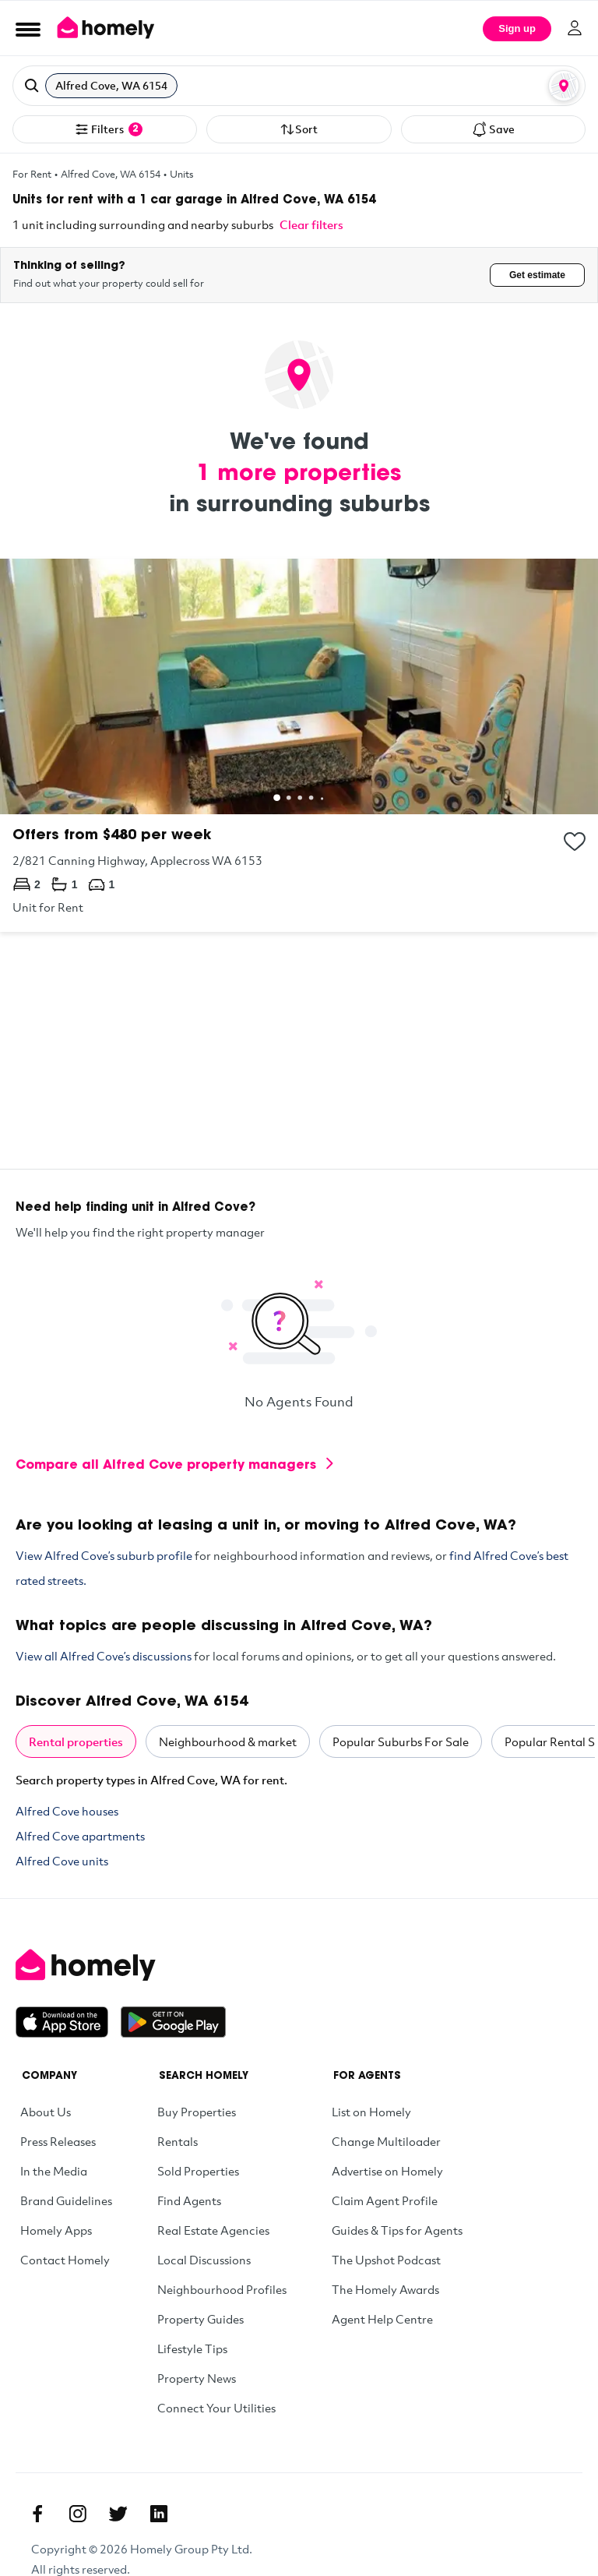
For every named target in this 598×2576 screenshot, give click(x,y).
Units (182, 174)
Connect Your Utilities (216, 2407)
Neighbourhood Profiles (222, 2289)
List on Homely (371, 2111)
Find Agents (189, 2200)
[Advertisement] (299, 1060)
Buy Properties (196, 2111)
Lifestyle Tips (192, 2348)
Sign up (517, 28)
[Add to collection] (574, 841)
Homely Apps (56, 2230)
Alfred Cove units (62, 1860)
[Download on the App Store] (68, 2022)
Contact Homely (65, 2259)
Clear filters (311, 224)
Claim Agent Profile (385, 2200)
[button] (299, 85)
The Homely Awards (385, 2289)
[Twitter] (118, 2513)
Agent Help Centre (382, 2319)
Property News (196, 2378)
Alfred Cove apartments (80, 1836)
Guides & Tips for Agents (397, 2230)
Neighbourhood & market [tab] (228, 1741)
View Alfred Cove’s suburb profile (104, 1555)
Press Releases (58, 2141)
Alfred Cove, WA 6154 (110, 174)
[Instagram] (77, 2513)
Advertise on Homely (387, 2171)
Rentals (177, 2141)
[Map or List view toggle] (563, 85)
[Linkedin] (158, 2513)
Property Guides (200, 2319)
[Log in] (574, 28)
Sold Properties (198, 2171)
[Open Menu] (28, 29)
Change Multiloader (386, 2141)
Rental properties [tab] (76, 1741)
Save (493, 129)
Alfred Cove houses (67, 1811)
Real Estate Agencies (213, 2230)
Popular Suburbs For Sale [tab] (400, 1741)
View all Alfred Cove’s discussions (104, 1656)
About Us (45, 2111)
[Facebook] (37, 2513)
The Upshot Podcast (386, 2259)
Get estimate (537, 275)
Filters (108, 129)
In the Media (53, 2171)
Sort (299, 129)
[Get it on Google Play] (173, 2022)
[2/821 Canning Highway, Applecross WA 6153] (299, 745)
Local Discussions (204, 2259)
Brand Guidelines (66, 2200)
